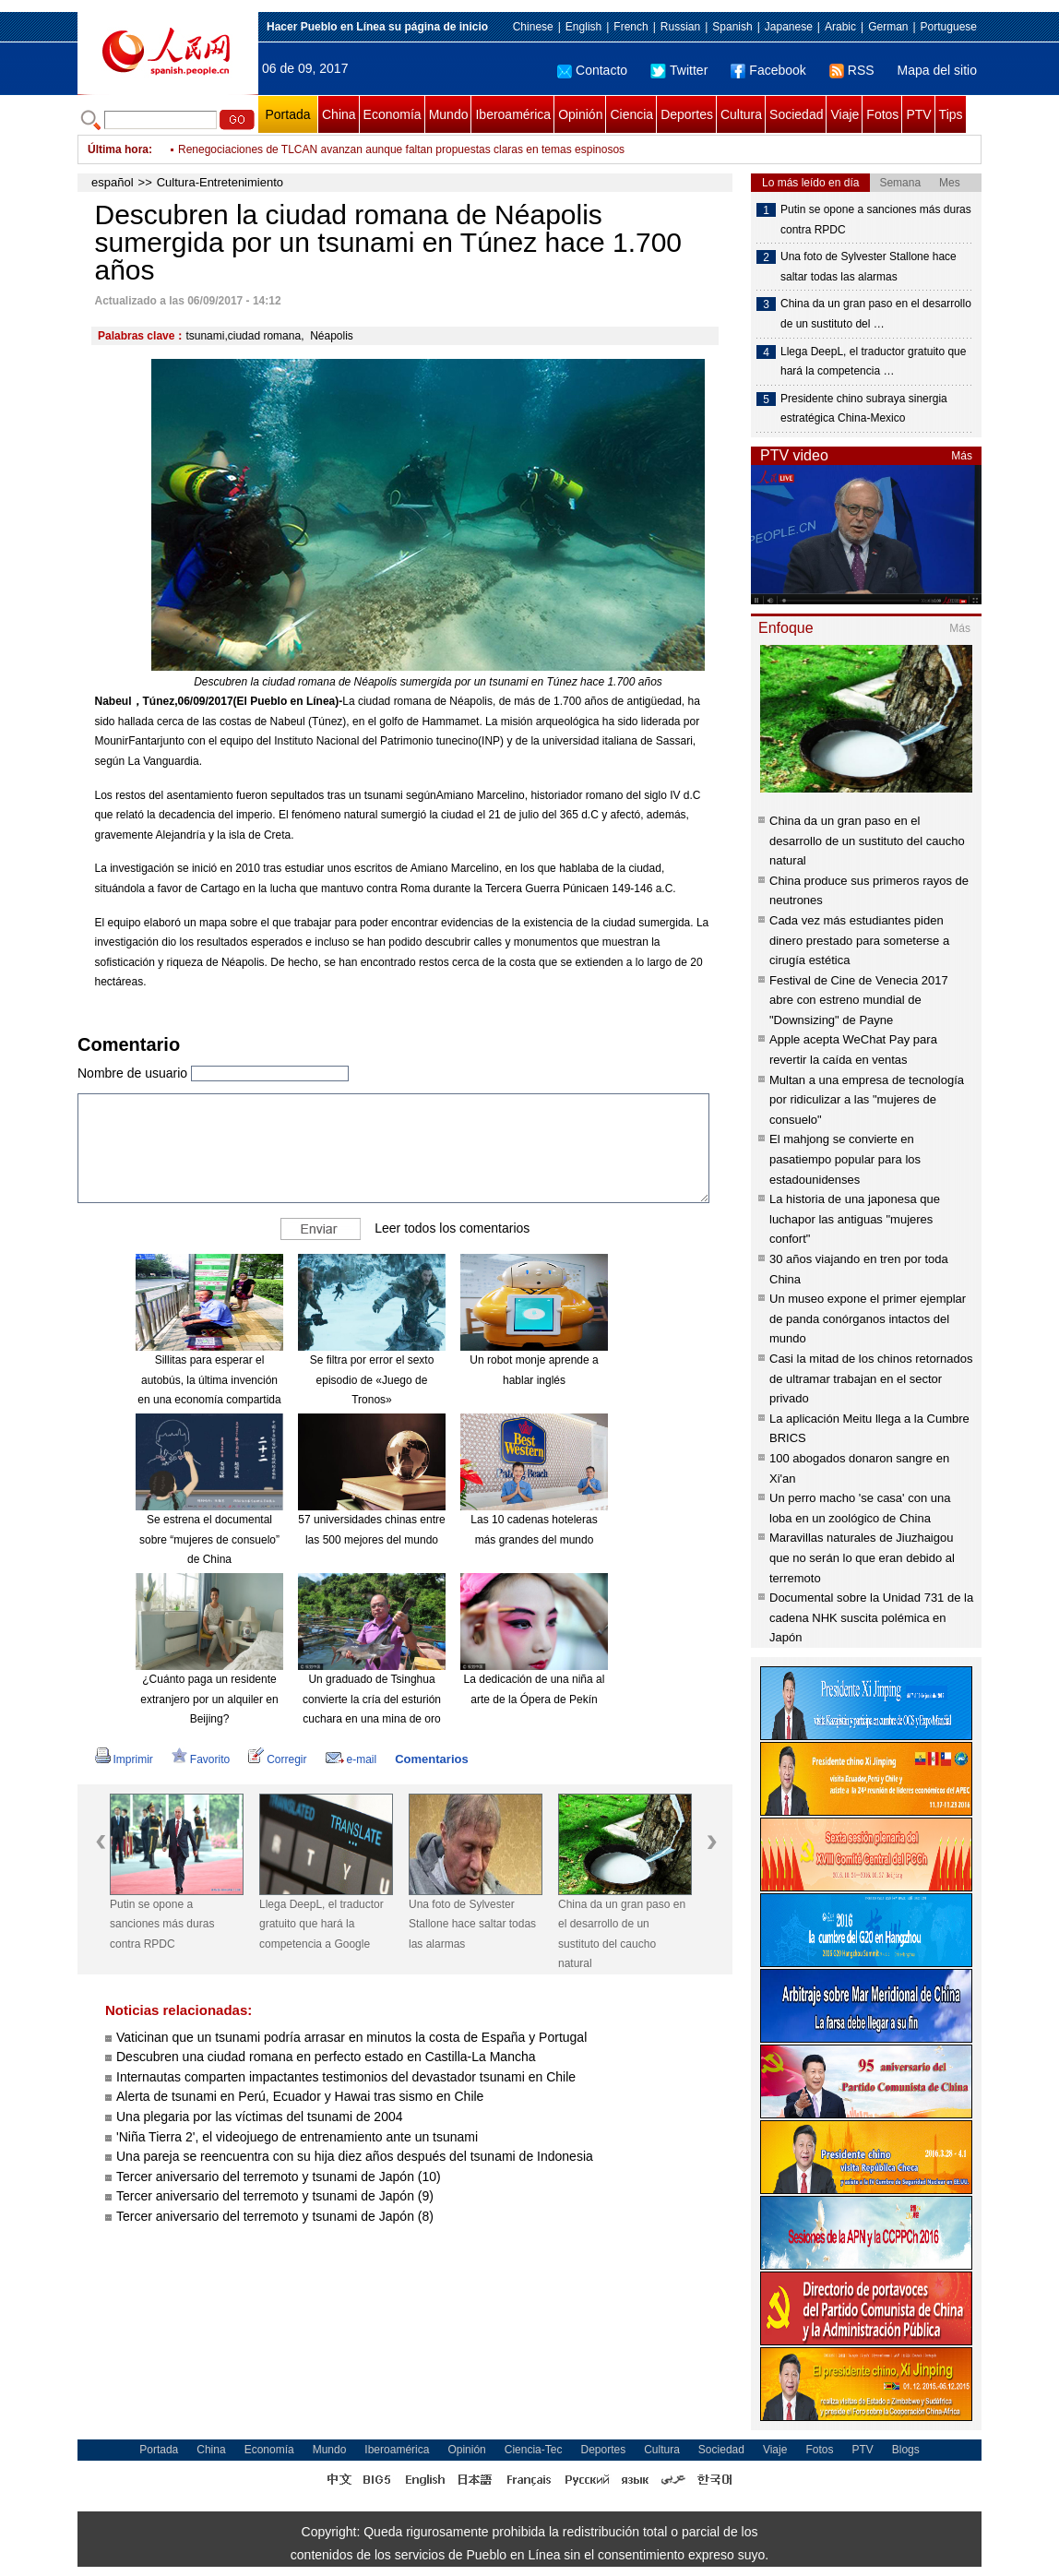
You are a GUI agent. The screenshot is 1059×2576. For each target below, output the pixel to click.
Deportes (686, 114)
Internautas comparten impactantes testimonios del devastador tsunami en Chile (346, 2076)
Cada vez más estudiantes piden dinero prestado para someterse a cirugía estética (859, 940)
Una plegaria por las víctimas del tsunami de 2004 (259, 2116)
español (112, 182)
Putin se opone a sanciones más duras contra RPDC (162, 1924)
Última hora (118, 149)
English (583, 26)
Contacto (592, 70)
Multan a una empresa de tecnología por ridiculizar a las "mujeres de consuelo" (866, 1100)
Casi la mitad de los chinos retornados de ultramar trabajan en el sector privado (870, 1378)
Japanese (789, 26)
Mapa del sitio (937, 70)
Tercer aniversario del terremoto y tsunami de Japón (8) (275, 2216)
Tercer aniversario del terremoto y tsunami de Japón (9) (275, 2195)
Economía (392, 114)
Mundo (449, 114)
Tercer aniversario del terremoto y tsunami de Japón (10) (278, 2176)
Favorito (201, 1759)
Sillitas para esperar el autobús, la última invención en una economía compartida (208, 1380)
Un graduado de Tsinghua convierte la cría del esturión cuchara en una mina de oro (372, 1699)
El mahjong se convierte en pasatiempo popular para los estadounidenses (845, 1159)
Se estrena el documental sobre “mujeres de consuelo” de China (209, 1539)
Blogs (906, 2449)
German (888, 26)
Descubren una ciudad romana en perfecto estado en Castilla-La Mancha (326, 2056)
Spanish (732, 26)
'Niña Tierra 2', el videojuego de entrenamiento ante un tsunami (297, 2136)
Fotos (882, 114)
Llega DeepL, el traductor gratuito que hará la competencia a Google (321, 1924)
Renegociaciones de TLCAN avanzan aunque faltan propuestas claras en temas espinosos (401, 149)
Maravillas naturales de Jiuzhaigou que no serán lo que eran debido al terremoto (862, 1557)
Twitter (679, 70)
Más (961, 455)
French (630, 26)
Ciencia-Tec (534, 2449)
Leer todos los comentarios (452, 1228)
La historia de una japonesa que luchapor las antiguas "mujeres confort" (854, 1219)
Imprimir (124, 1759)
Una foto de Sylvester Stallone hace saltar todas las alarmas (472, 1924)
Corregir (277, 1759)
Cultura (741, 114)
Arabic (840, 26)
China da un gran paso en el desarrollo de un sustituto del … (875, 313)
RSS (852, 70)
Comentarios (431, 1759)
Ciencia (631, 114)
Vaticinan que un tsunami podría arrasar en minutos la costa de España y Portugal (351, 2037)
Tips (951, 114)
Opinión (580, 114)
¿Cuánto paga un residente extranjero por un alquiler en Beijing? (209, 1699)
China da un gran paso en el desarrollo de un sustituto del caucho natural (621, 1934)
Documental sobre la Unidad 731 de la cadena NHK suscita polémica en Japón (871, 1617)
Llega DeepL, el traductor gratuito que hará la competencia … (873, 361)
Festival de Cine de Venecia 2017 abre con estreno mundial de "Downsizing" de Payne (858, 1000)
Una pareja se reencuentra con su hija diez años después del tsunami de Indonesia (354, 2156)
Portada (287, 114)
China (339, 114)
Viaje (844, 114)
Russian (680, 26)
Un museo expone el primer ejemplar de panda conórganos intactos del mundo (867, 1318)
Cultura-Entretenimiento (220, 182)
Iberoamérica (513, 114)
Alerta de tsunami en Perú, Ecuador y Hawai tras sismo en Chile (299, 2096)
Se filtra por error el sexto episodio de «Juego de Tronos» (372, 1380)
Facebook (768, 70)
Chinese (533, 26)
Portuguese (949, 26)
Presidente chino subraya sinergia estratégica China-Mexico (863, 408)
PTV (918, 114)
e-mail (351, 1759)
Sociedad (796, 114)
